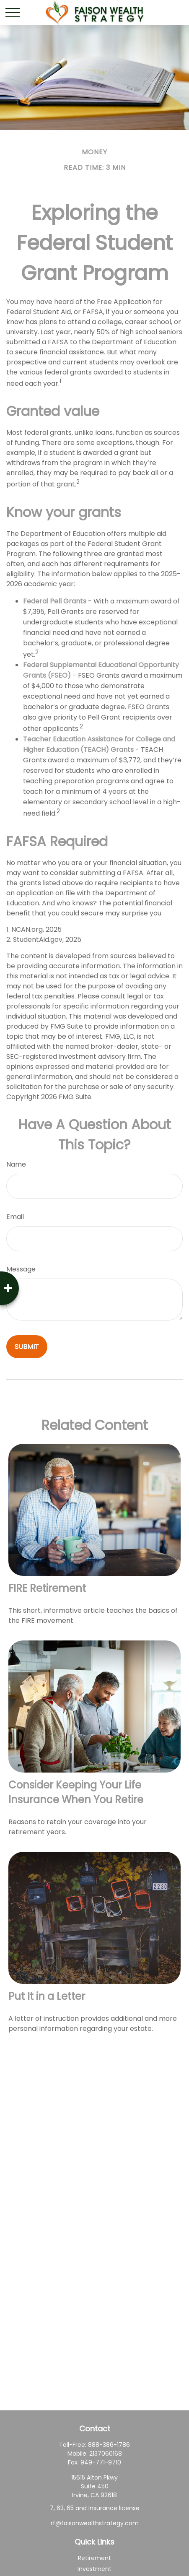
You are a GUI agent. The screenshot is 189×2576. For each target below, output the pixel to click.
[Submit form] (26, 1346)
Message (21, 1269)
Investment (94, 2569)
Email (15, 1217)
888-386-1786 (109, 2445)
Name (16, 1164)
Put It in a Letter (46, 1996)
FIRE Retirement (47, 1588)
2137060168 (105, 2453)
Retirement (94, 2558)
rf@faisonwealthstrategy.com (95, 2523)
